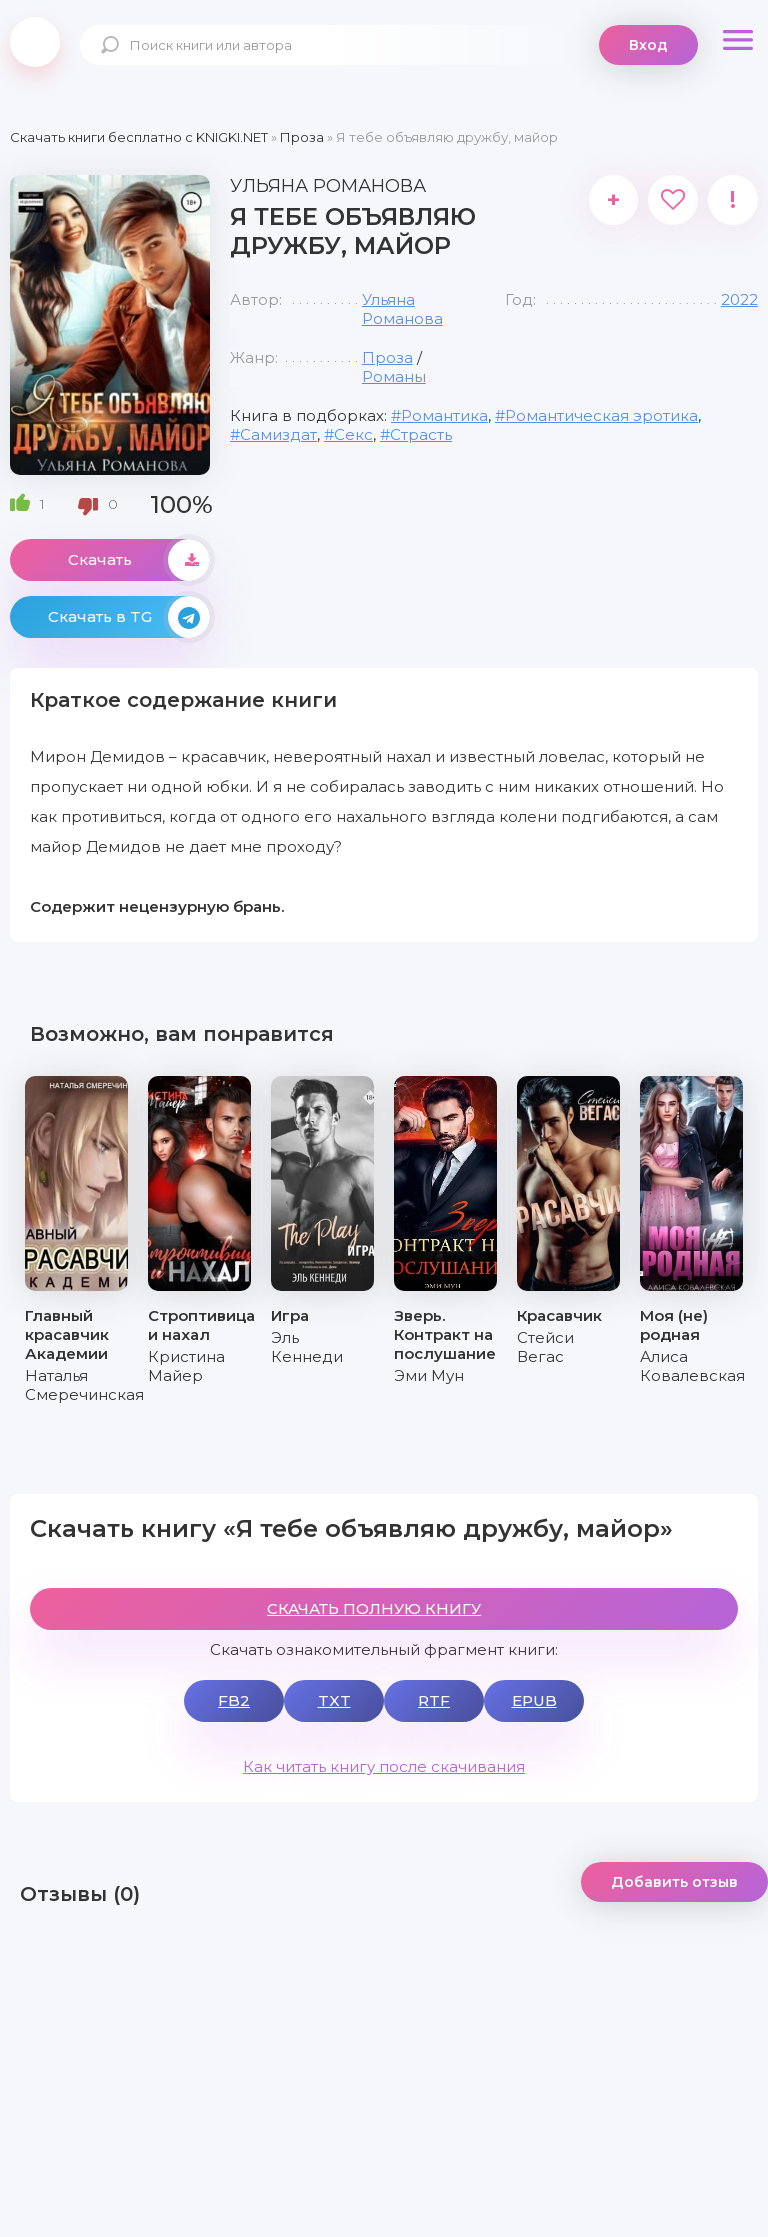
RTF (434, 1700)
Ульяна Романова (402, 309)
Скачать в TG (129, 617)
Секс (353, 434)
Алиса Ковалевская (692, 1366)
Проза (387, 357)
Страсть (421, 434)
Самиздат (278, 434)
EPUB (534, 1700)
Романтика (444, 415)
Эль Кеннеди (307, 1347)
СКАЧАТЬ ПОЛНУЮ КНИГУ (374, 1608)
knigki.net (35, 42)
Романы (394, 376)
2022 (739, 299)
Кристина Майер (186, 1366)
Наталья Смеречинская (84, 1385)
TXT (334, 1700)
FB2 (234, 1700)
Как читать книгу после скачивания (384, 1766)
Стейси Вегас (545, 1347)
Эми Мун (429, 1375)
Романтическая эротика (601, 415)
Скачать (139, 560)
